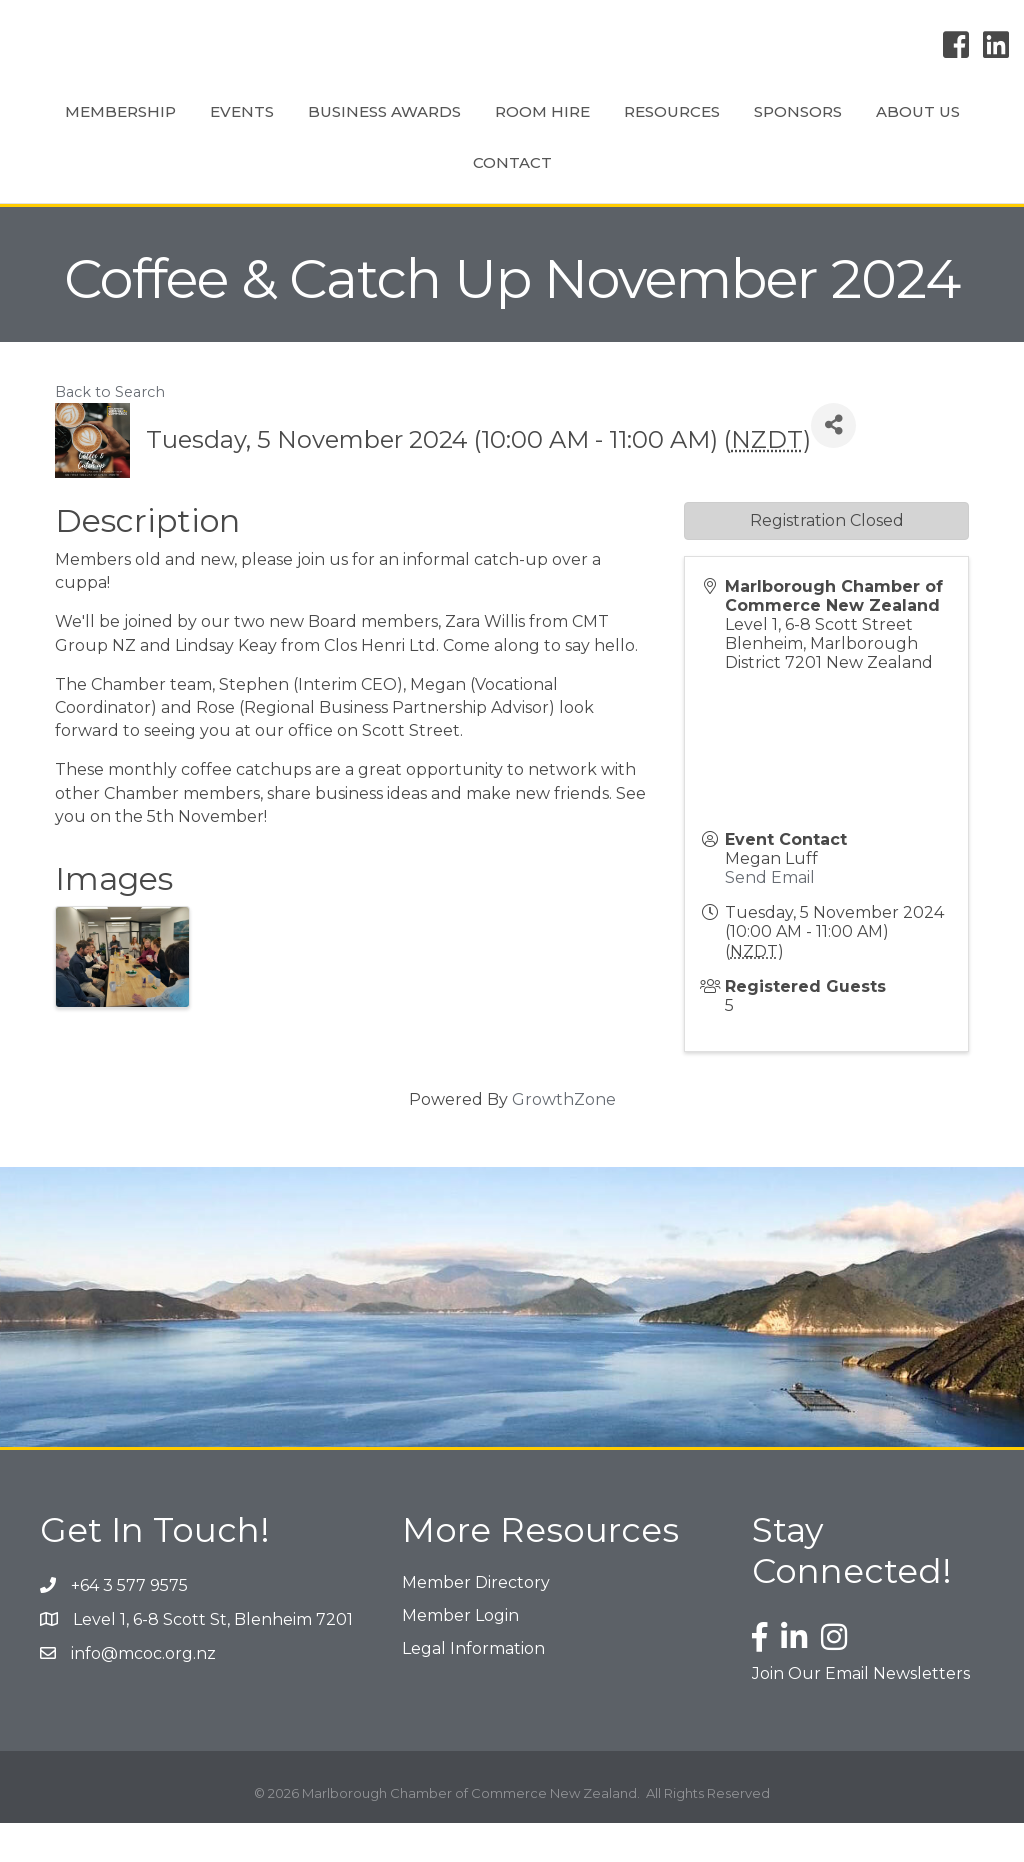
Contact (632, 201)
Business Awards (409, 129)
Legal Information (473, 1687)
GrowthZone (564, 1138)
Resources (887, 129)
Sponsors (397, 201)
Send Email (770, 916)
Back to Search (110, 431)
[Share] (833, 464)
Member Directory (476, 1621)
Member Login (460, 1654)
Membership (145, 129)
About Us (517, 201)
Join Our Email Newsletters (861, 1712)
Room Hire (567, 129)
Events (267, 129)
